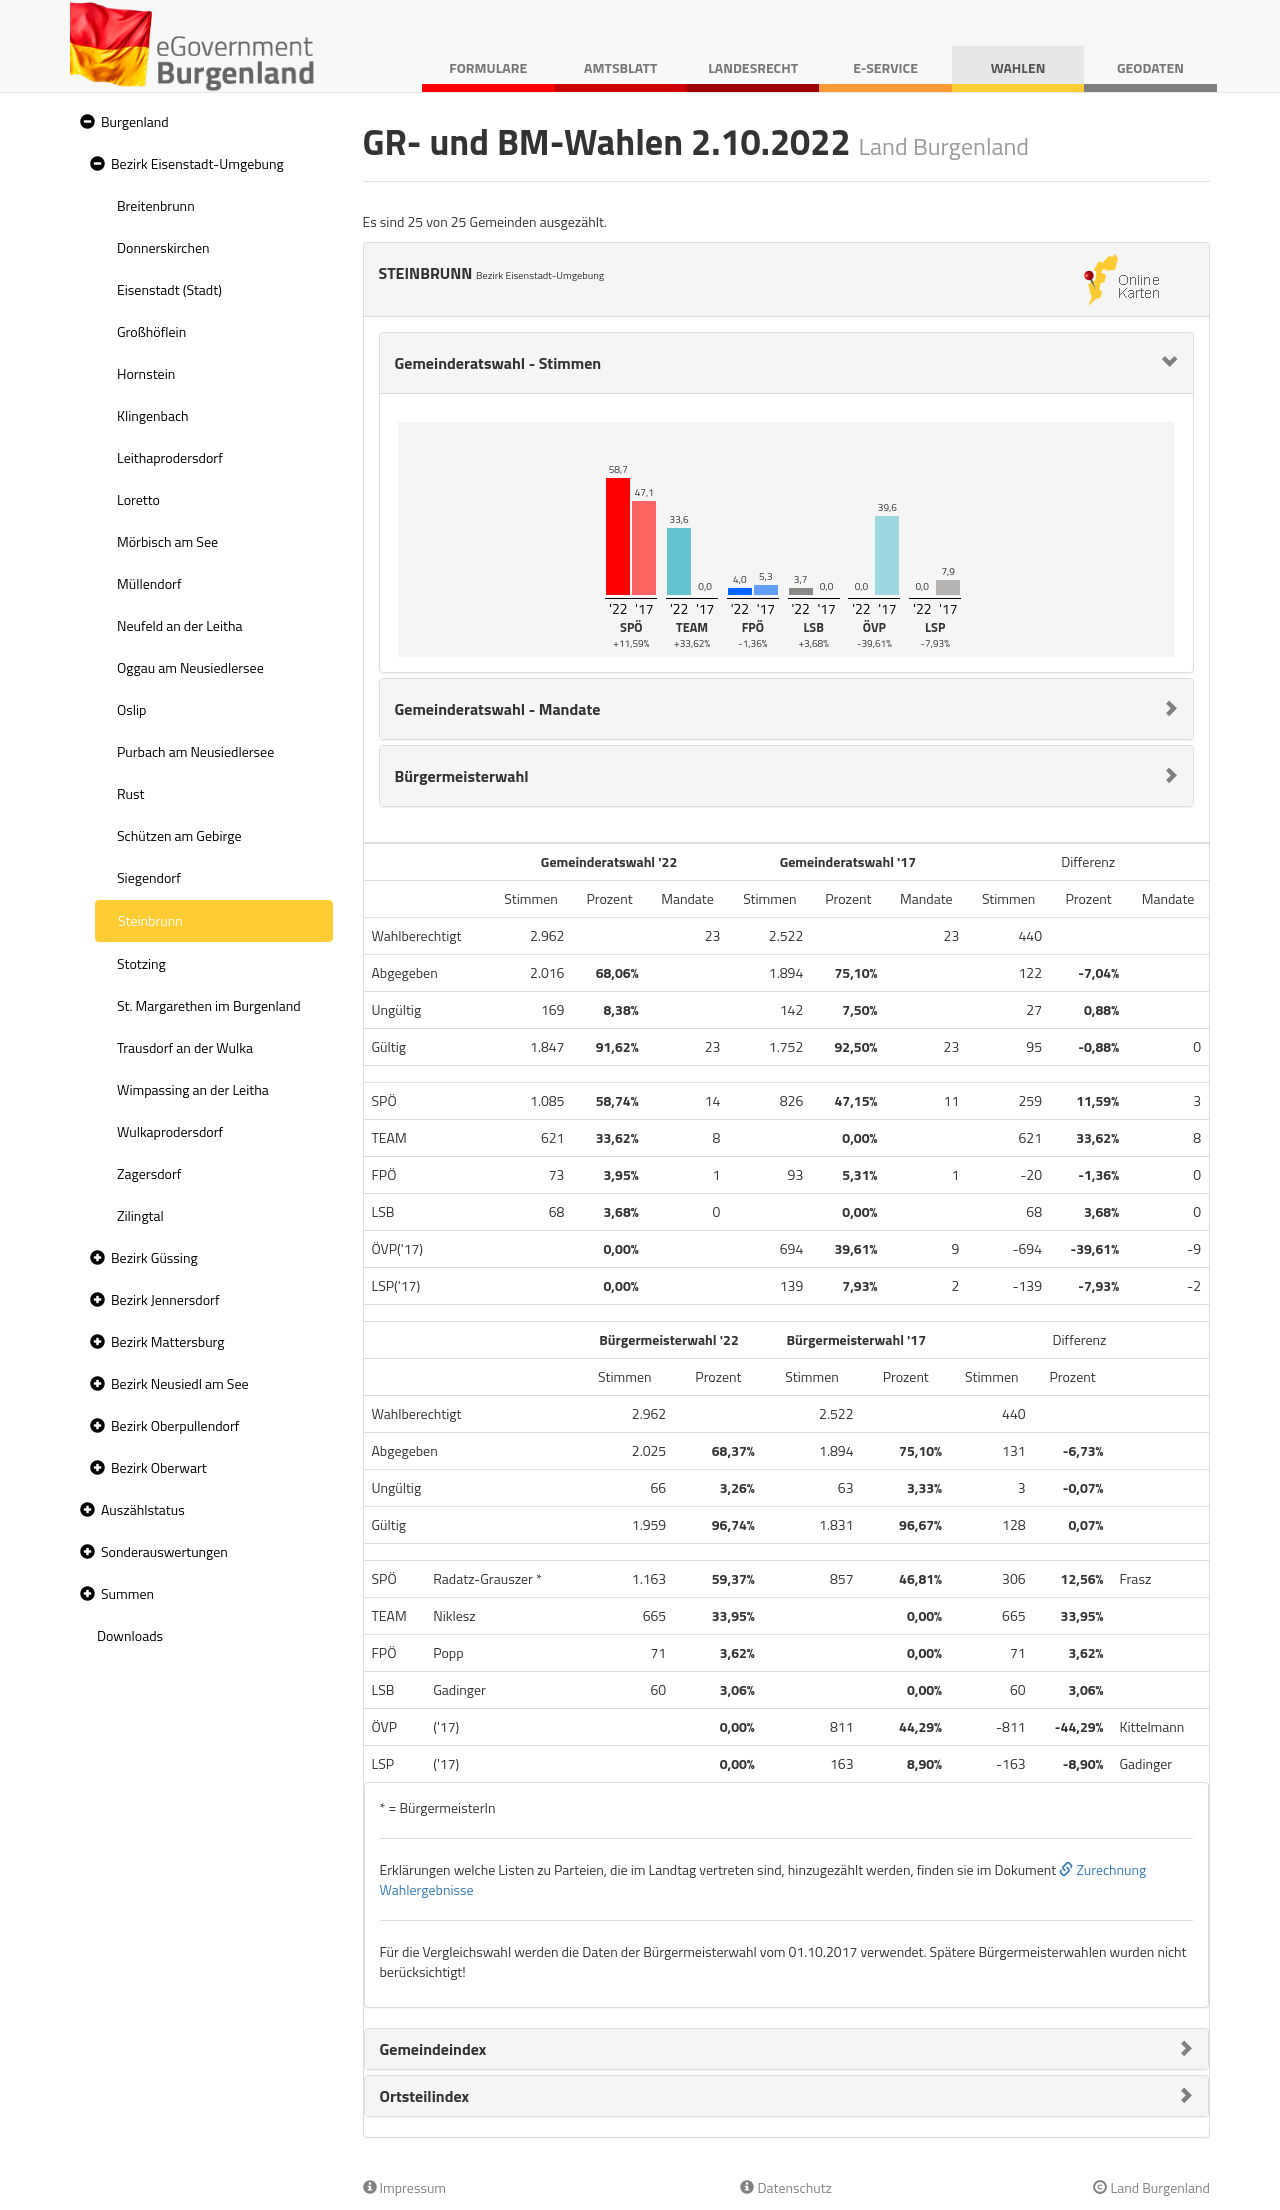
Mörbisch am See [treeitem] (167, 541)
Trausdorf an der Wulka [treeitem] (185, 1047)
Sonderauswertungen (164, 1551)
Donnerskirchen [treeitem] (163, 247)
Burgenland (135, 121)
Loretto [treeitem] (138, 499)
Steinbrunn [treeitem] (150, 920)
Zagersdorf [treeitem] (149, 1173)
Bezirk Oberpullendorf (175, 1425)
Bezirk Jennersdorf (165, 1299)
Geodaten (1150, 67)
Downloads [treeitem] (130, 1635)
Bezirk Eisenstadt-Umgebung (197, 163)
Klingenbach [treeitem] (153, 415)
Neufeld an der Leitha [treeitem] (179, 625)
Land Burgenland (1151, 2187)
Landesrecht (753, 67)
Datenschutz (785, 2187)
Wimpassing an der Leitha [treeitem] (193, 1089)
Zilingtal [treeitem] (140, 1215)
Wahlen (1018, 67)
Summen (127, 1593)
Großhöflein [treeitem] (151, 331)
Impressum (405, 2187)
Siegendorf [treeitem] (149, 877)
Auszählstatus (143, 1509)
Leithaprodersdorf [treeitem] (170, 457)
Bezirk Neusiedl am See (180, 1383)
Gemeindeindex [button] (433, 2049)
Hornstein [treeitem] (146, 373)
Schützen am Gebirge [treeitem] (179, 835)
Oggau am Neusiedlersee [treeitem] (190, 667)
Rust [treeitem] (130, 793)
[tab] (787, 363)
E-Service (885, 67)
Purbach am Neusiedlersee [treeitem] (195, 751)
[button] (85, 122)
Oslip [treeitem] (131, 709)
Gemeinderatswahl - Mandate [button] (498, 709)
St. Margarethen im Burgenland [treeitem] (209, 1005)
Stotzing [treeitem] (141, 963)
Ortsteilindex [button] (425, 2096)
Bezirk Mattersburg (168, 1341)
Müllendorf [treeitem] (149, 583)
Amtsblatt (620, 67)
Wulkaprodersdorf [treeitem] (170, 1131)
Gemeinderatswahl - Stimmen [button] (498, 363)
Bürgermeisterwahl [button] (462, 776)
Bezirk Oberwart (159, 1467)
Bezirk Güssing (154, 1257)
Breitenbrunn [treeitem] (156, 205)
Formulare (488, 67)
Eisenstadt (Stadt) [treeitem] (169, 289)
